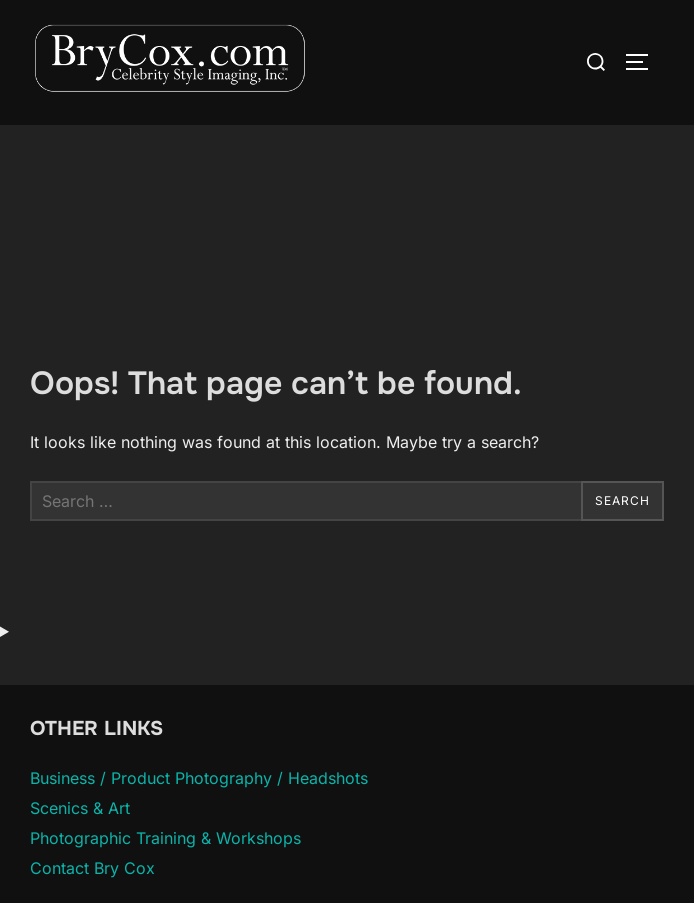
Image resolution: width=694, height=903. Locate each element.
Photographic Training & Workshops (165, 838)
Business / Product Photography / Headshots (199, 778)
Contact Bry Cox (92, 868)
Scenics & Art (80, 808)
